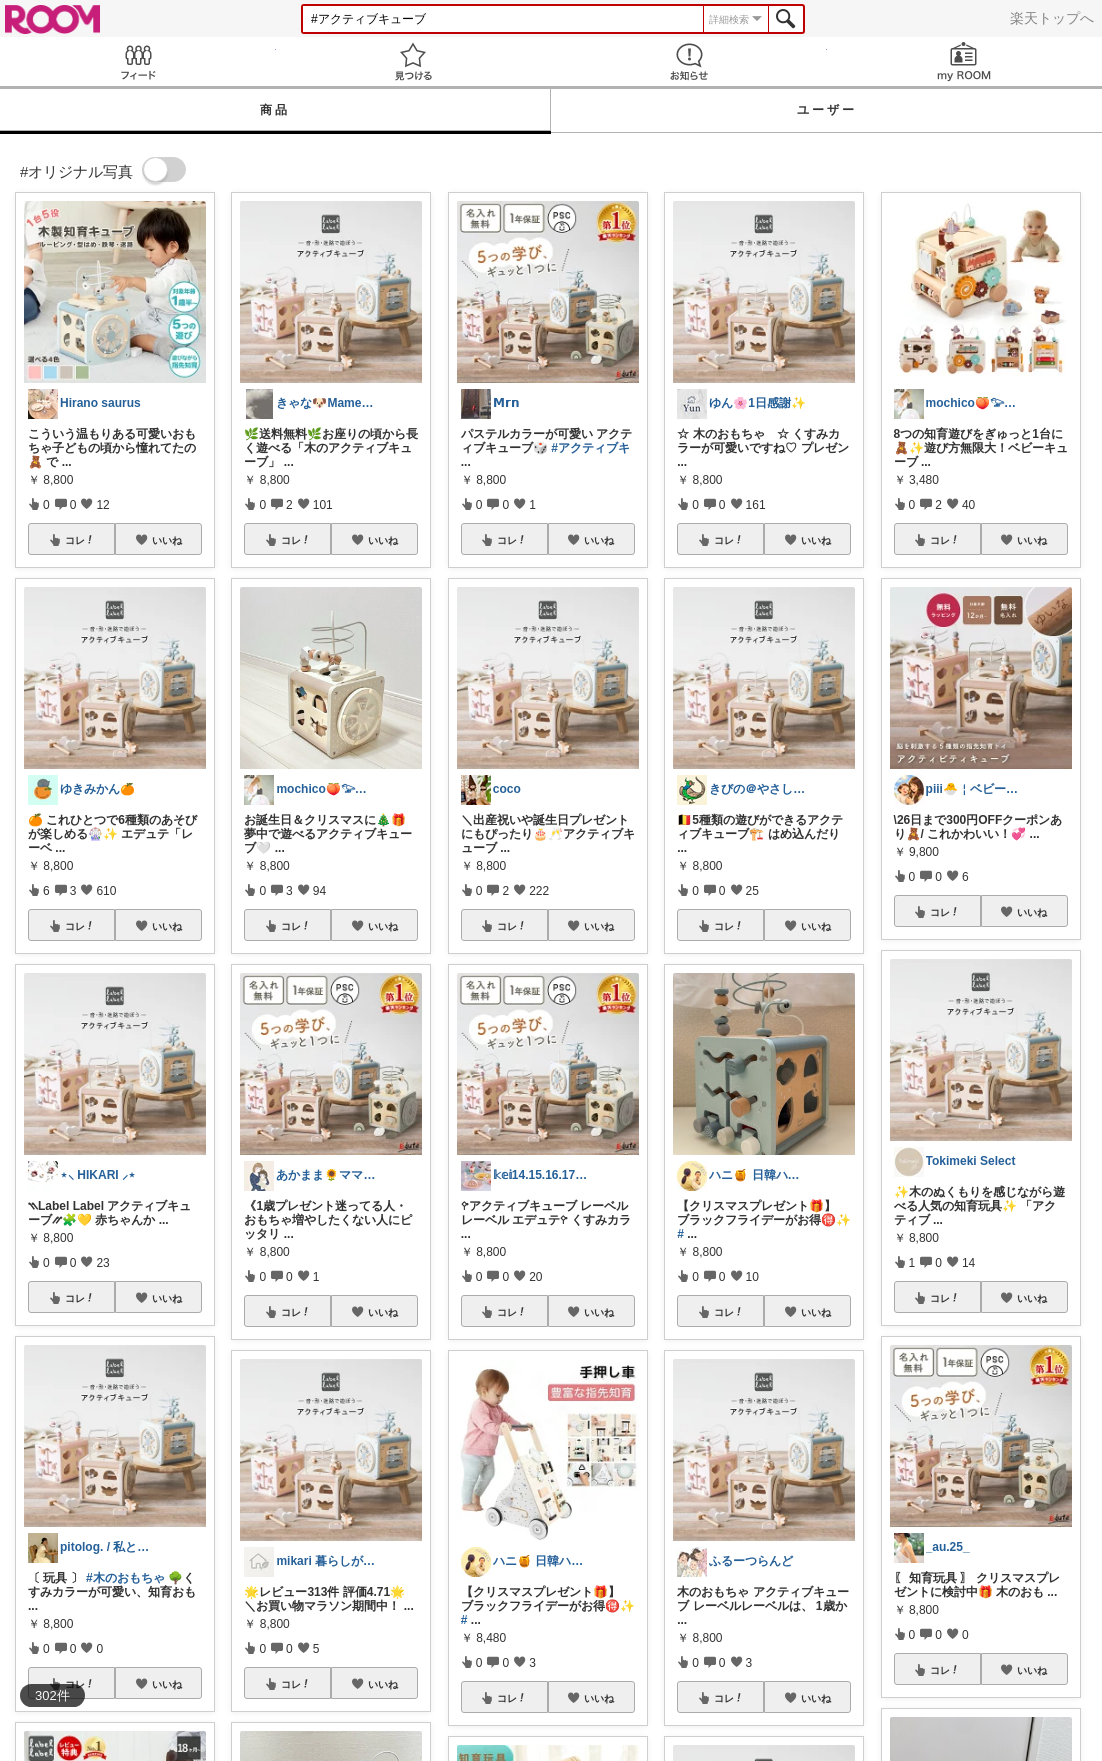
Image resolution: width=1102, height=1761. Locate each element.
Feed (138, 61)
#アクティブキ (590, 448)
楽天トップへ (1052, 18)
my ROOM (965, 61)
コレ (80, 540)
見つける (414, 61)
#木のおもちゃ (125, 1578)
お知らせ (689, 61)
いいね (167, 540)
